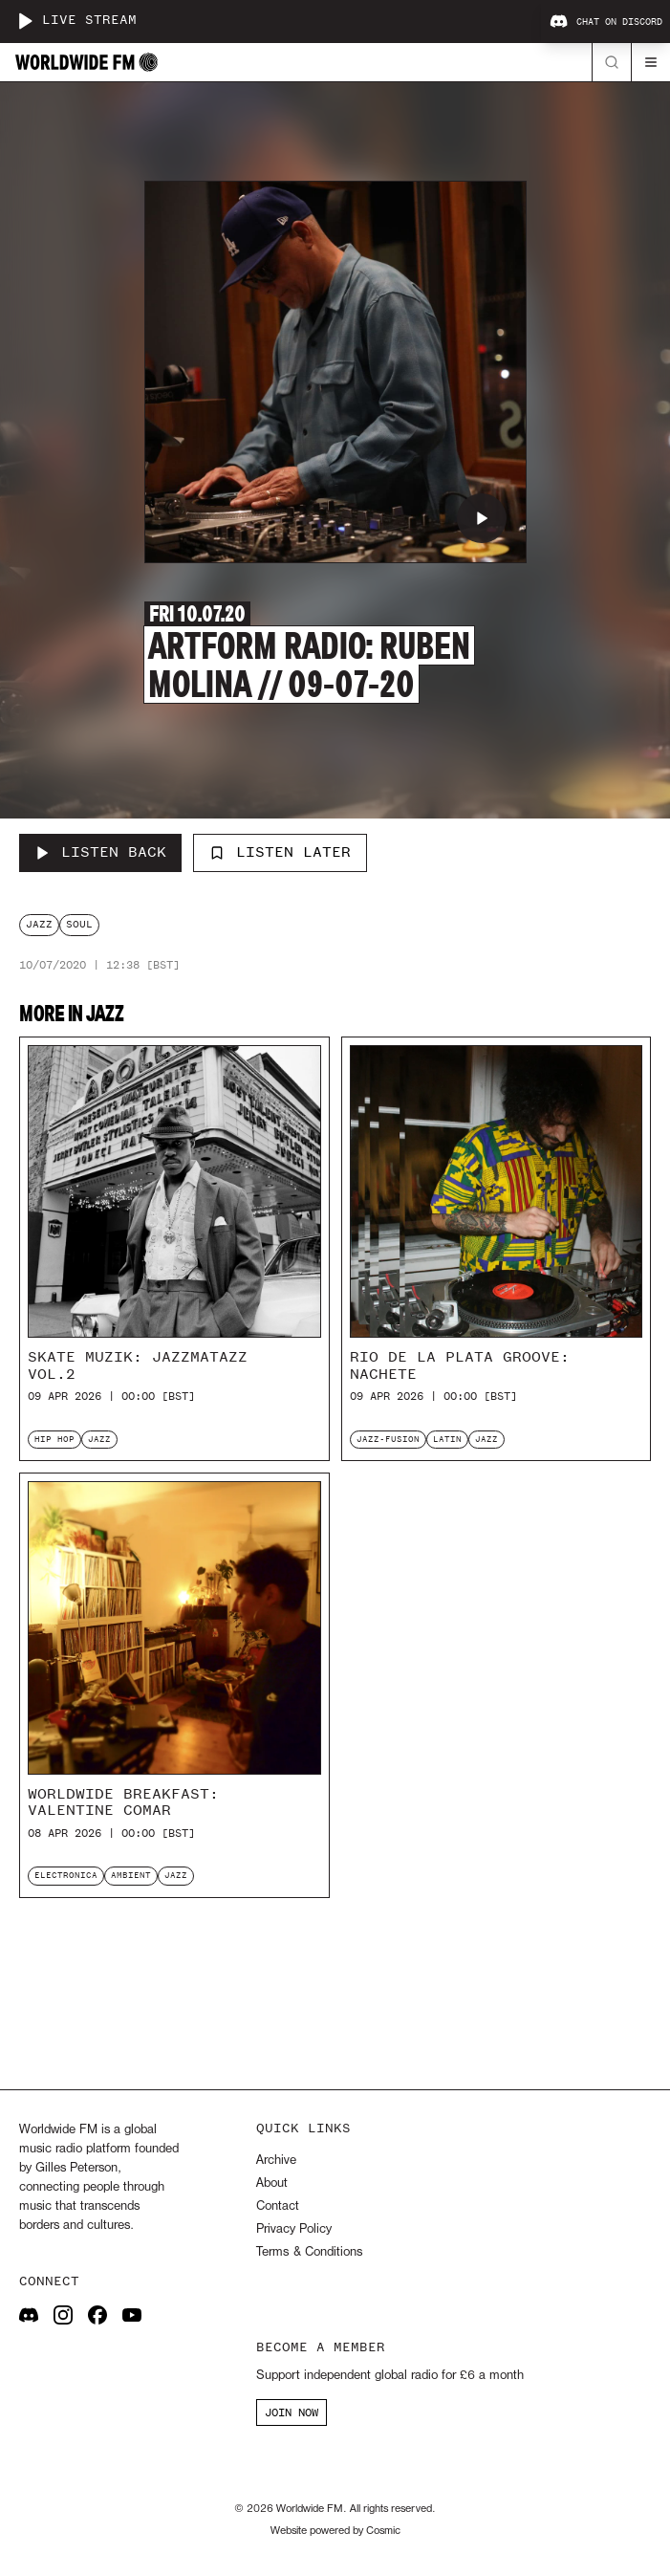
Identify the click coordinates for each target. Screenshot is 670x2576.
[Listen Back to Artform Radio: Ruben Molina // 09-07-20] (100, 853)
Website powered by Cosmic (335, 2531)
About (272, 2183)
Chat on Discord (606, 22)
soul (79, 924)
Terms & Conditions (309, 2252)
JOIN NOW (291, 2412)
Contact (277, 2206)
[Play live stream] (24, 21)
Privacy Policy (294, 2229)
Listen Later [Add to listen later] (280, 852)
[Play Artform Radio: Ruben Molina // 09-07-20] (482, 518)
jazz (39, 924)
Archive (276, 2160)
